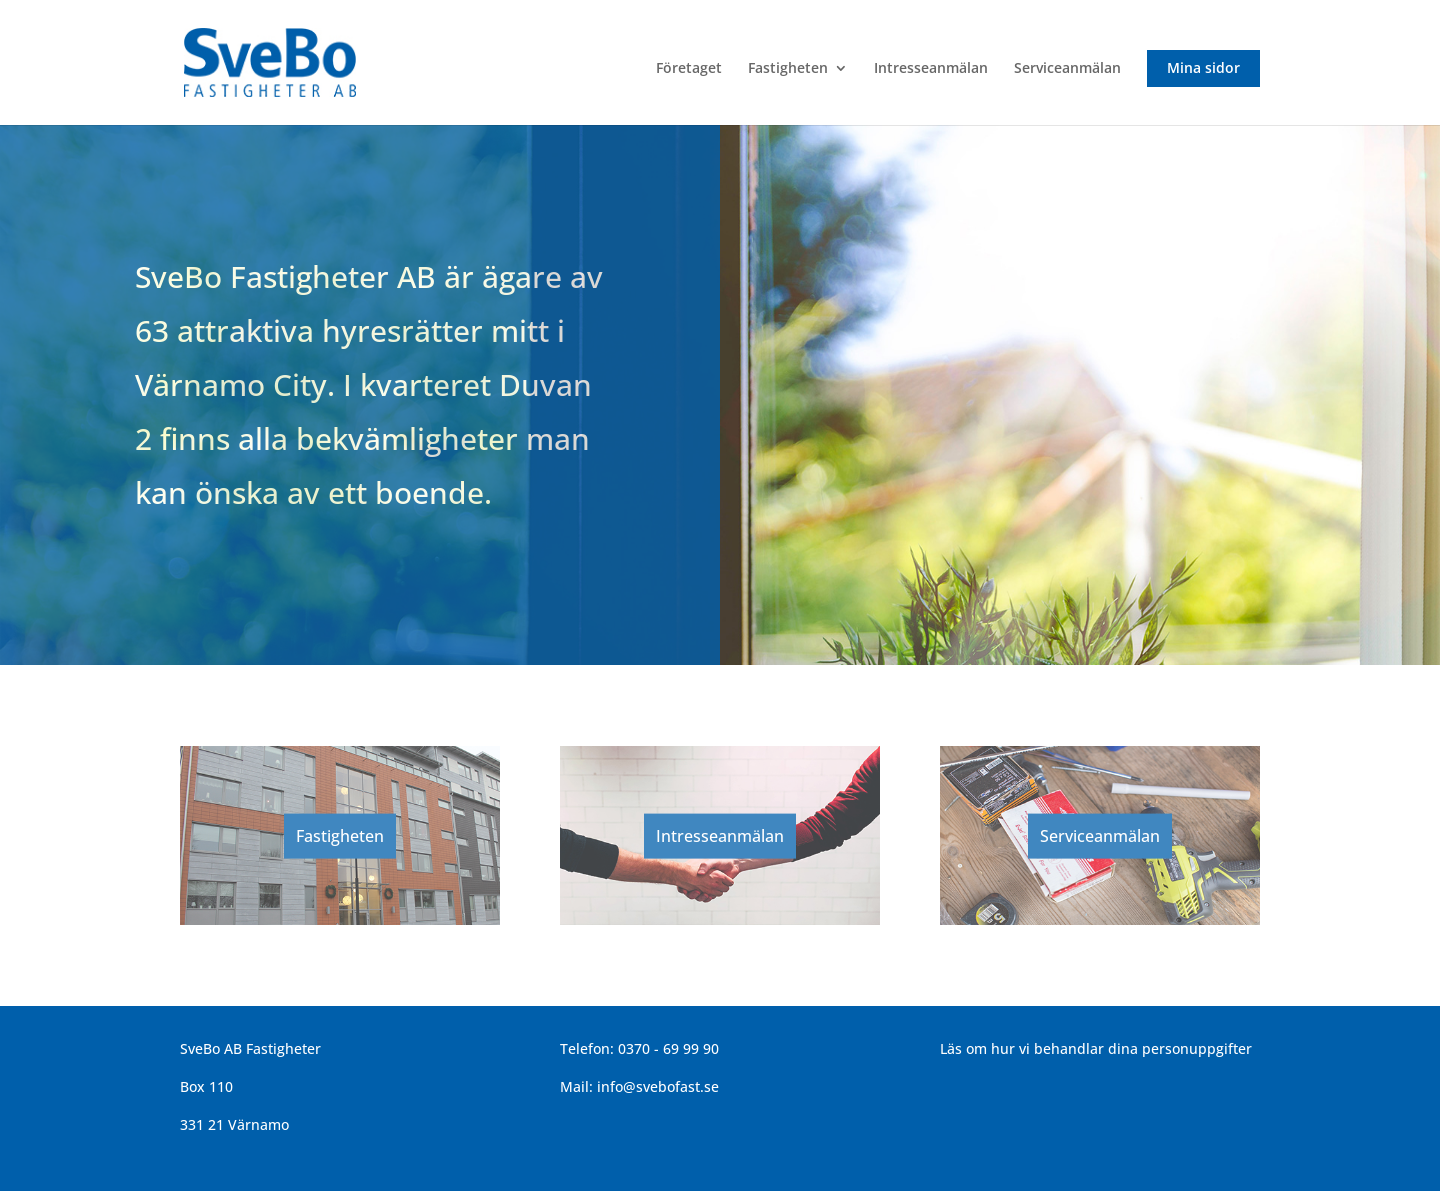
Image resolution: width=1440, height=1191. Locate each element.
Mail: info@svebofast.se (639, 1086)
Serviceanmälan (1067, 69)
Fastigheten (788, 69)
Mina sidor (1203, 67)
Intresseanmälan (931, 69)
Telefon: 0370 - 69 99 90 (639, 1048)
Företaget (689, 69)
